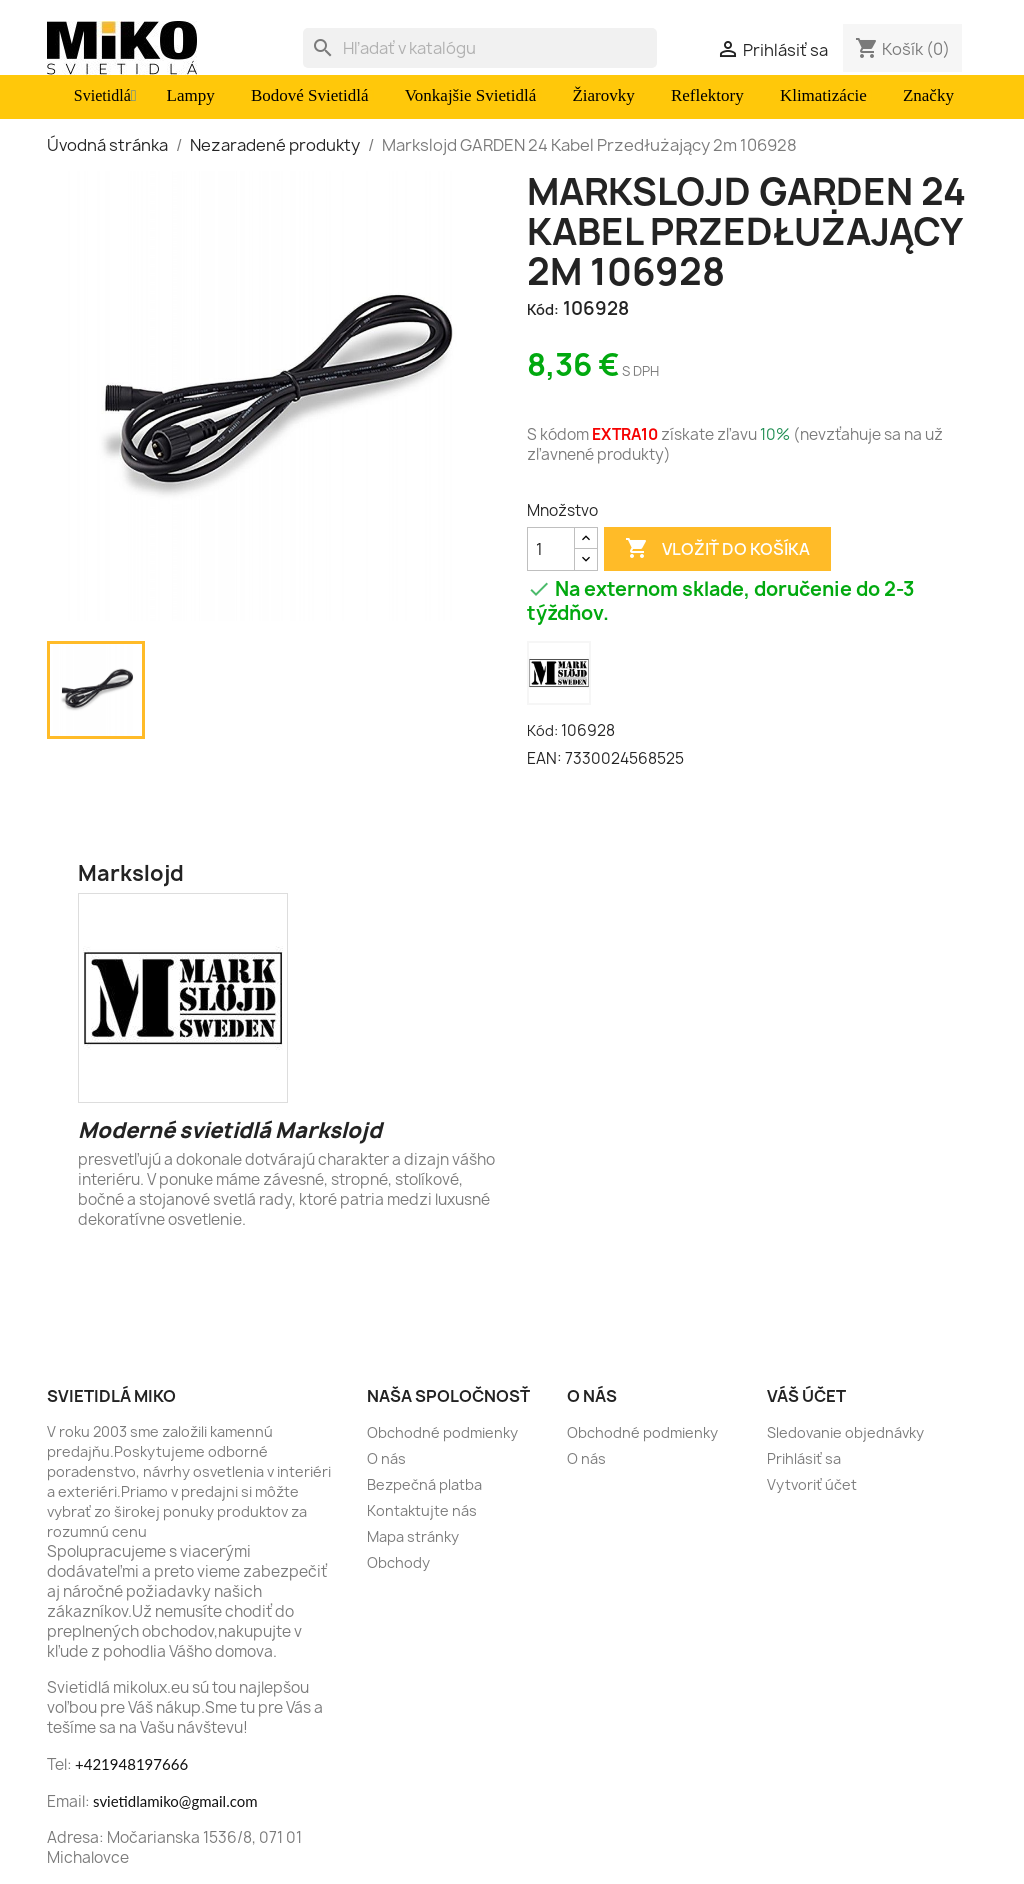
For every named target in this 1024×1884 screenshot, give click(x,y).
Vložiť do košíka (717, 549)
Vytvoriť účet (812, 1484)
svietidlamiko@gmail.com (175, 1801)
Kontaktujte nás (422, 1510)
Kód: (543, 309)
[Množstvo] (551, 549)
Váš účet (806, 1396)
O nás (386, 1458)
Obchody (398, 1562)
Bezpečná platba (424, 1484)
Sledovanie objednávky (845, 1432)
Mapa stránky (413, 1536)
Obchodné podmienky (442, 1432)
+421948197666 (131, 1764)
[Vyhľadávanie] (480, 48)
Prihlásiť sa (804, 1458)
